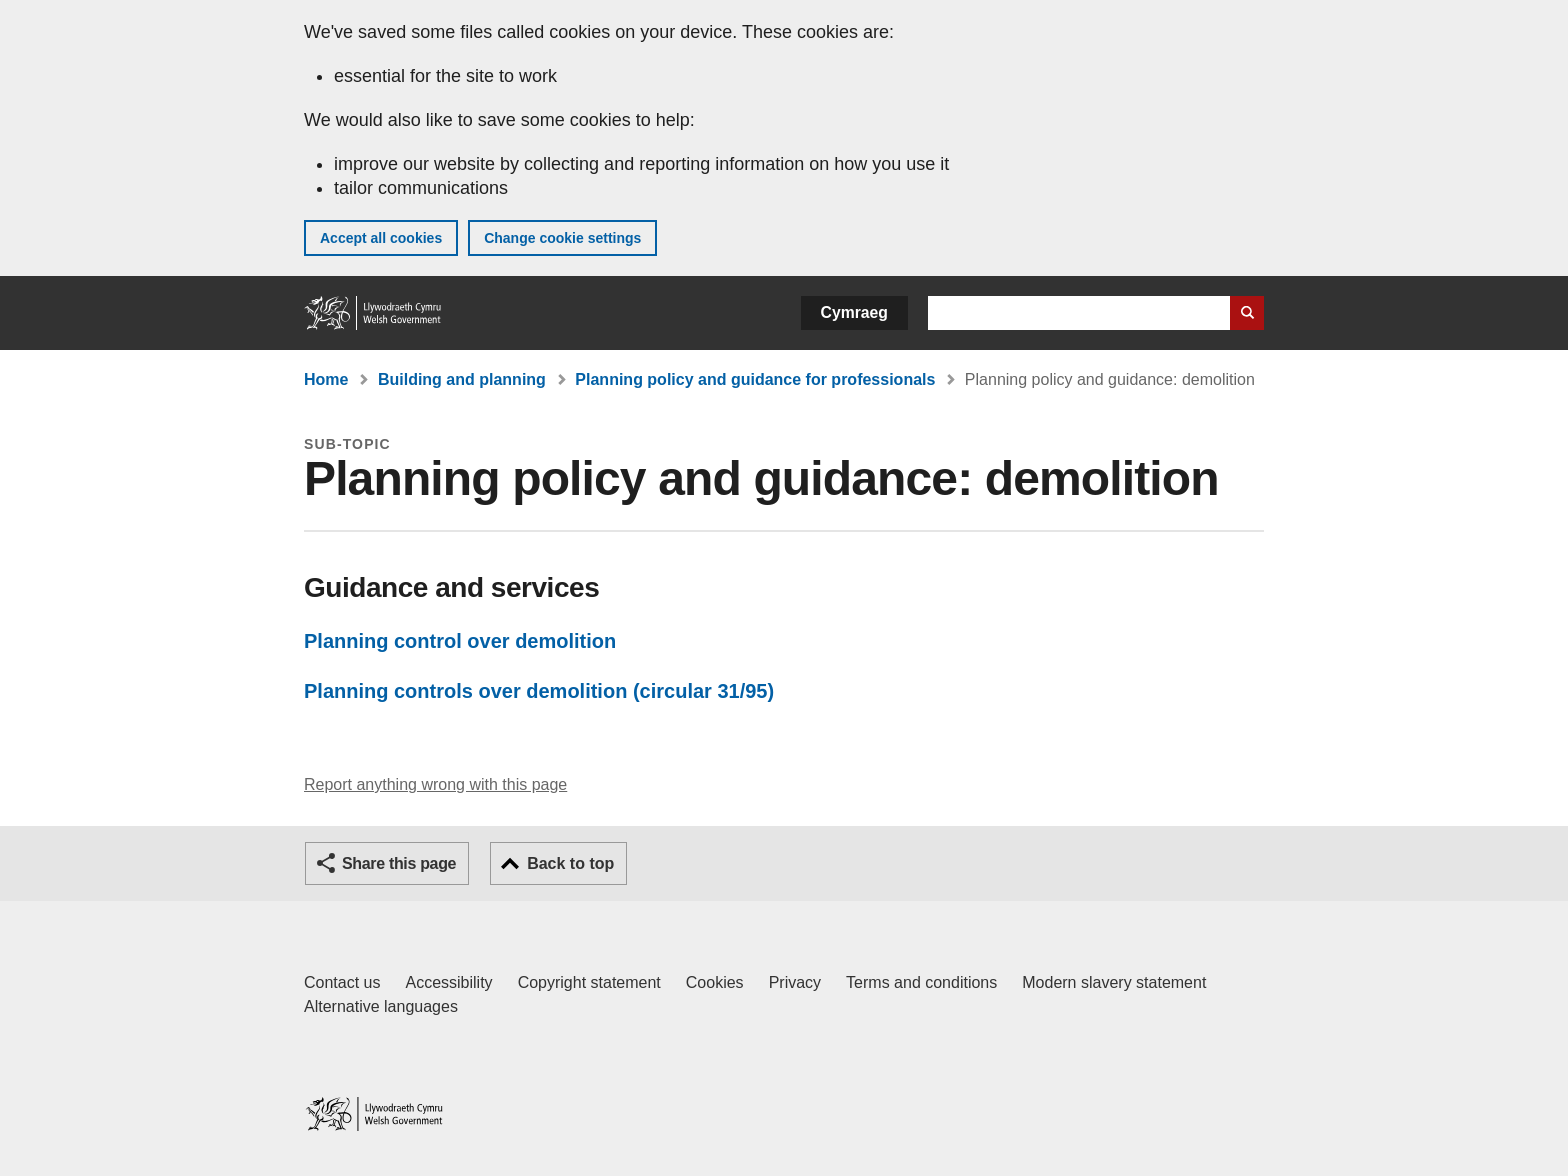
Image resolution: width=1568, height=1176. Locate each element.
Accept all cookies (381, 238)
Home (326, 379)
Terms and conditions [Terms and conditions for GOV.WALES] (921, 982)
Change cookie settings (562, 238)
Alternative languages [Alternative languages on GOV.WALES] (381, 1006)
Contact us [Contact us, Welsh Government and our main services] (342, 982)
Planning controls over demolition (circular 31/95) (539, 691)
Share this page (399, 863)
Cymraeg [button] (854, 312)
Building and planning (462, 379)
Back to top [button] (570, 863)
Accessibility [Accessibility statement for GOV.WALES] (448, 982)
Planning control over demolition (460, 641)
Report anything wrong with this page (435, 784)
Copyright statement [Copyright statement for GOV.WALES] (589, 982)
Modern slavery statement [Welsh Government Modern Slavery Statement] (1114, 982)
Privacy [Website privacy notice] (795, 982)
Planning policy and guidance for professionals (755, 379)
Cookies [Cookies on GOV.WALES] (715, 982)
